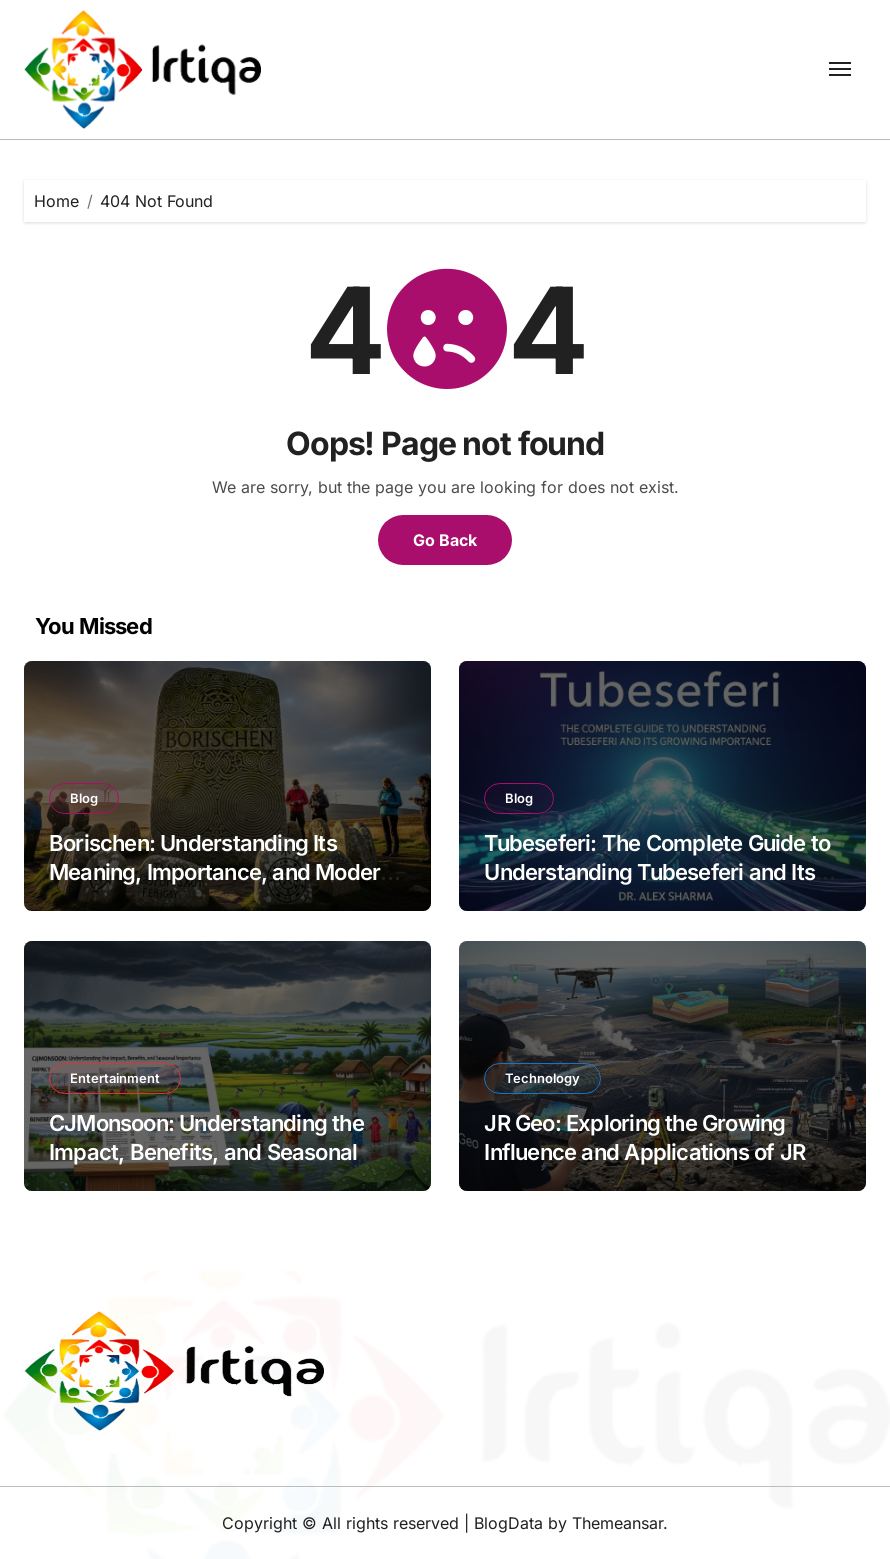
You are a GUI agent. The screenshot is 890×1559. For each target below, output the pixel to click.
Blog (84, 798)
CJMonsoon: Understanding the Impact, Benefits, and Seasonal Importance (206, 1151)
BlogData (508, 1523)
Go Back (445, 540)
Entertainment (115, 1078)
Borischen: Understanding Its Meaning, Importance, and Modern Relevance (220, 871)
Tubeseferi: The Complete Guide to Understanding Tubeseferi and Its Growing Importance (657, 871)
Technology (542, 1078)
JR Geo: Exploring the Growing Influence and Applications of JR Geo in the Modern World (644, 1151)
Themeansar (617, 1523)
